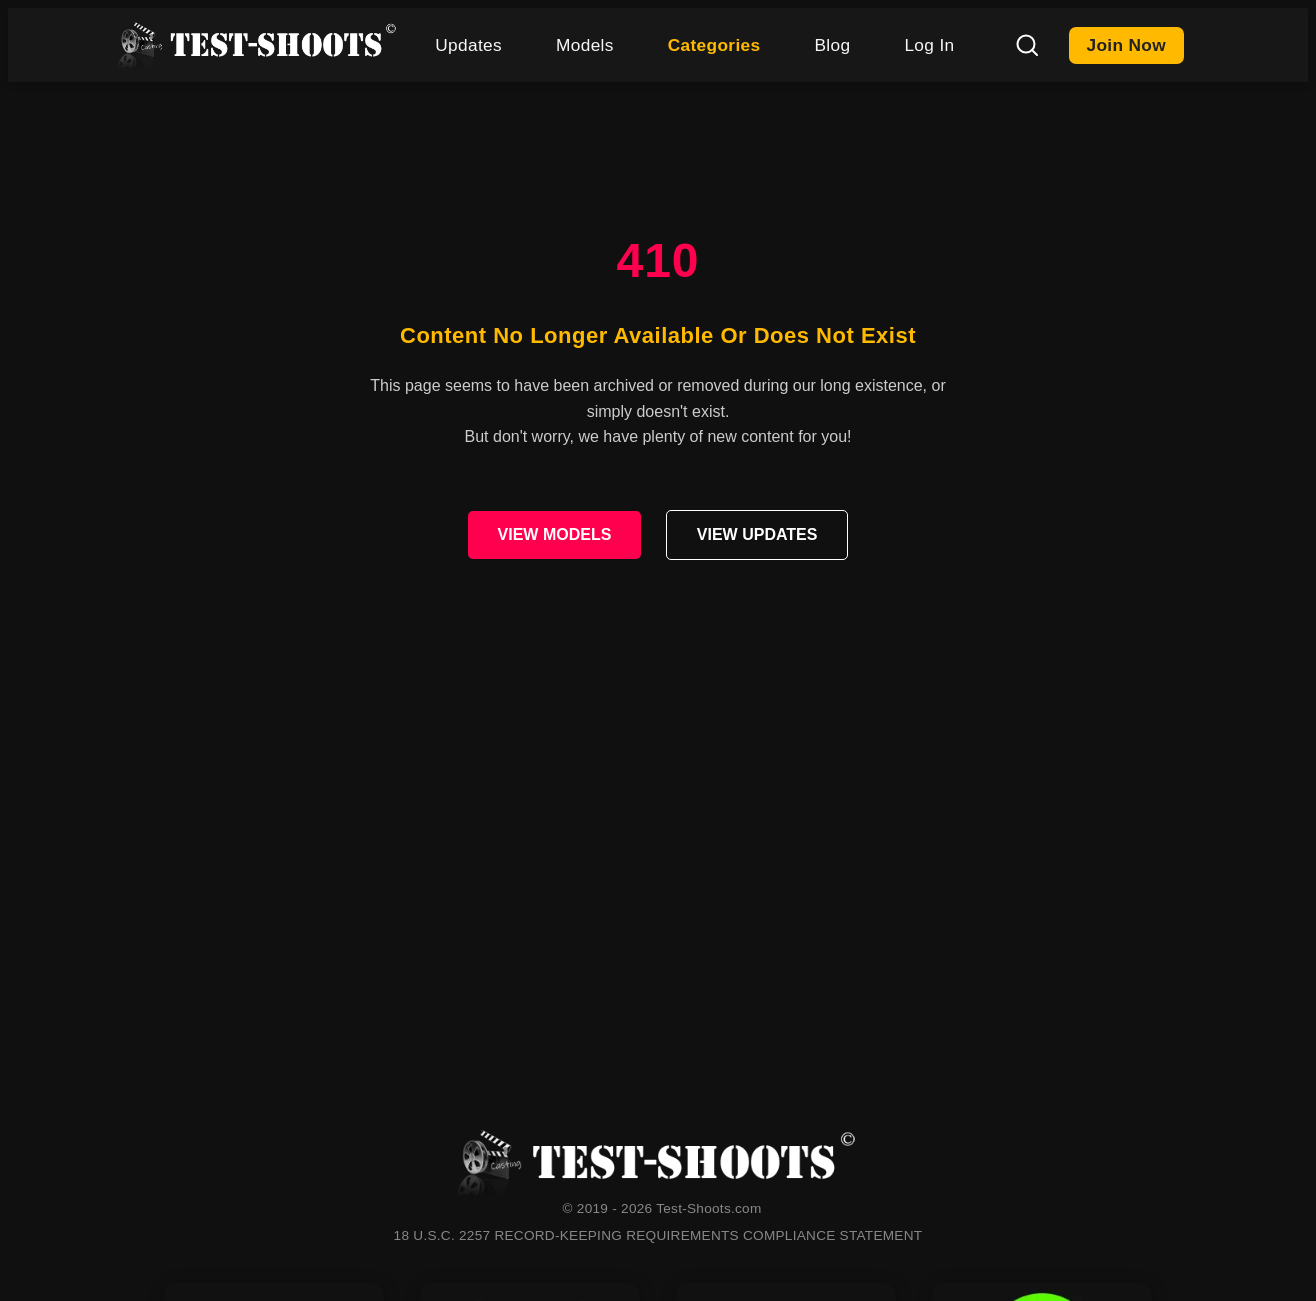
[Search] (1027, 45)
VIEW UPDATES (757, 534)
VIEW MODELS (555, 534)
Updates (468, 45)
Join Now (1127, 45)
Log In (929, 45)
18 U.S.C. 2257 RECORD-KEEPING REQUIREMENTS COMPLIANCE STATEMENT (658, 1235)
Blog (832, 45)
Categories (714, 45)
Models (585, 45)
